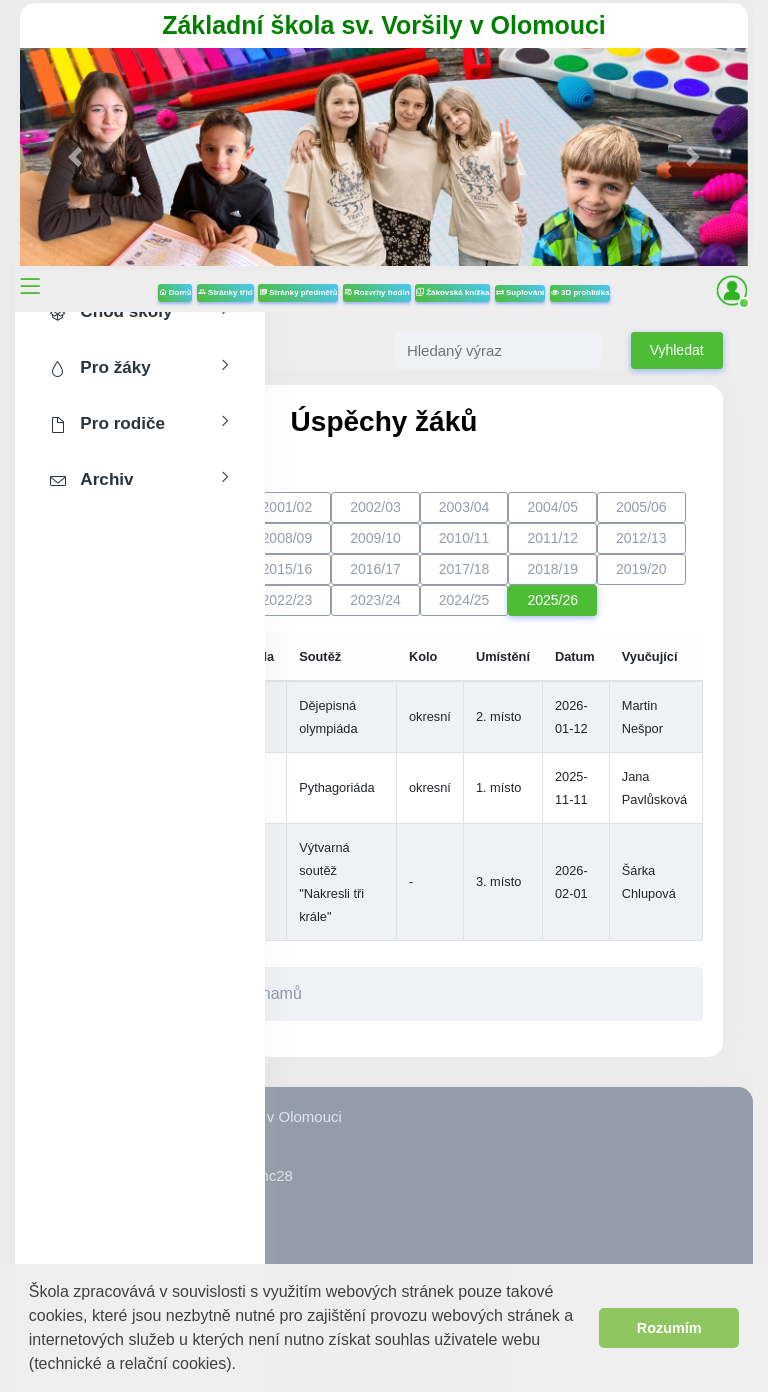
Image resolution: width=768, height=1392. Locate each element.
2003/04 (464, 507)
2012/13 (641, 538)
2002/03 (375, 507)
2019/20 (641, 569)
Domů (175, 292)
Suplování (520, 292)
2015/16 (287, 569)
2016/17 (375, 569)
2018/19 (552, 569)
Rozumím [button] (669, 1328)
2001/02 (287, 507)
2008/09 (287, 538)
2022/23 (287, 600)
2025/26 (552, 600)
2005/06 (641, 507)
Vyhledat (677, 350)
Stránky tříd (225, 292)
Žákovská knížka (452, 292)
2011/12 (552, 538)
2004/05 (552, 507)
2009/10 (375, 538)
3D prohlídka (580, 292)
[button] (243, 1365)
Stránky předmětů (298, 292)
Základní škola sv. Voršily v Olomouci (384, 25)
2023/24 (375, 600)
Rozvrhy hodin (377, 292)
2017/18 (464, 569)
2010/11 (464, 538)
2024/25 (464, 600)
